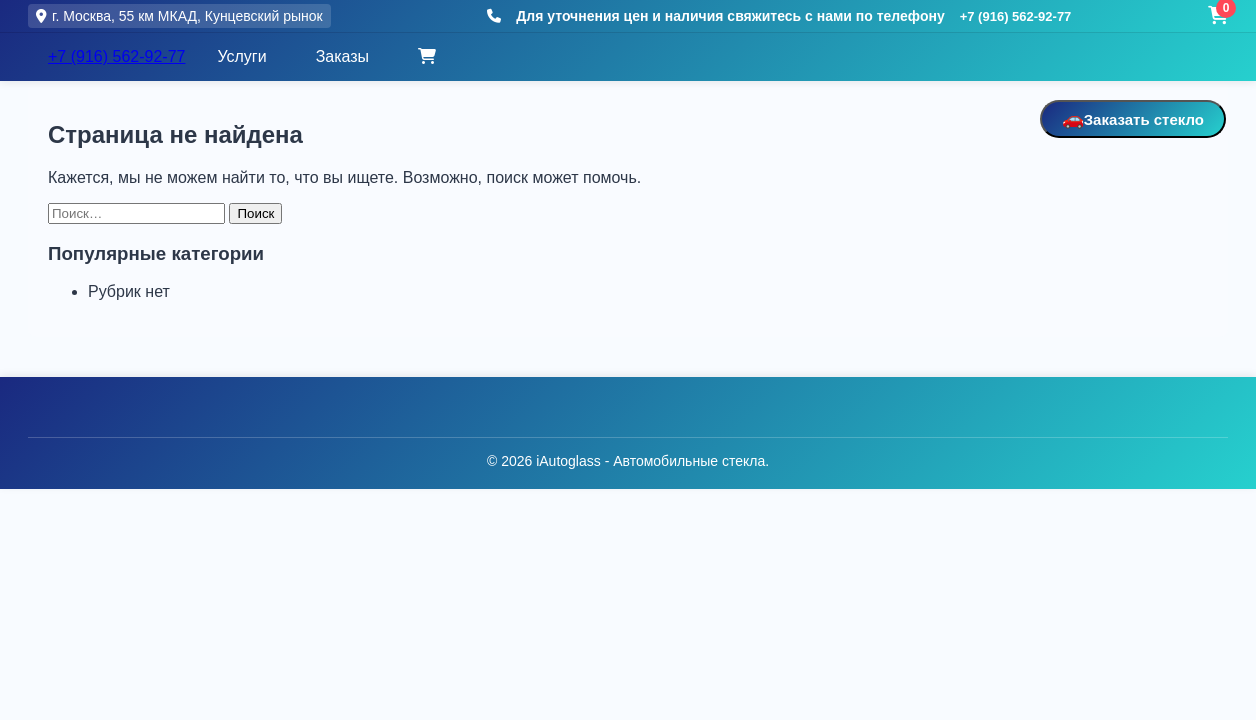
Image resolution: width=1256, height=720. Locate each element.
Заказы (342, 56)
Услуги (241, 56)
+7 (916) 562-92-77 (1016, 16)
